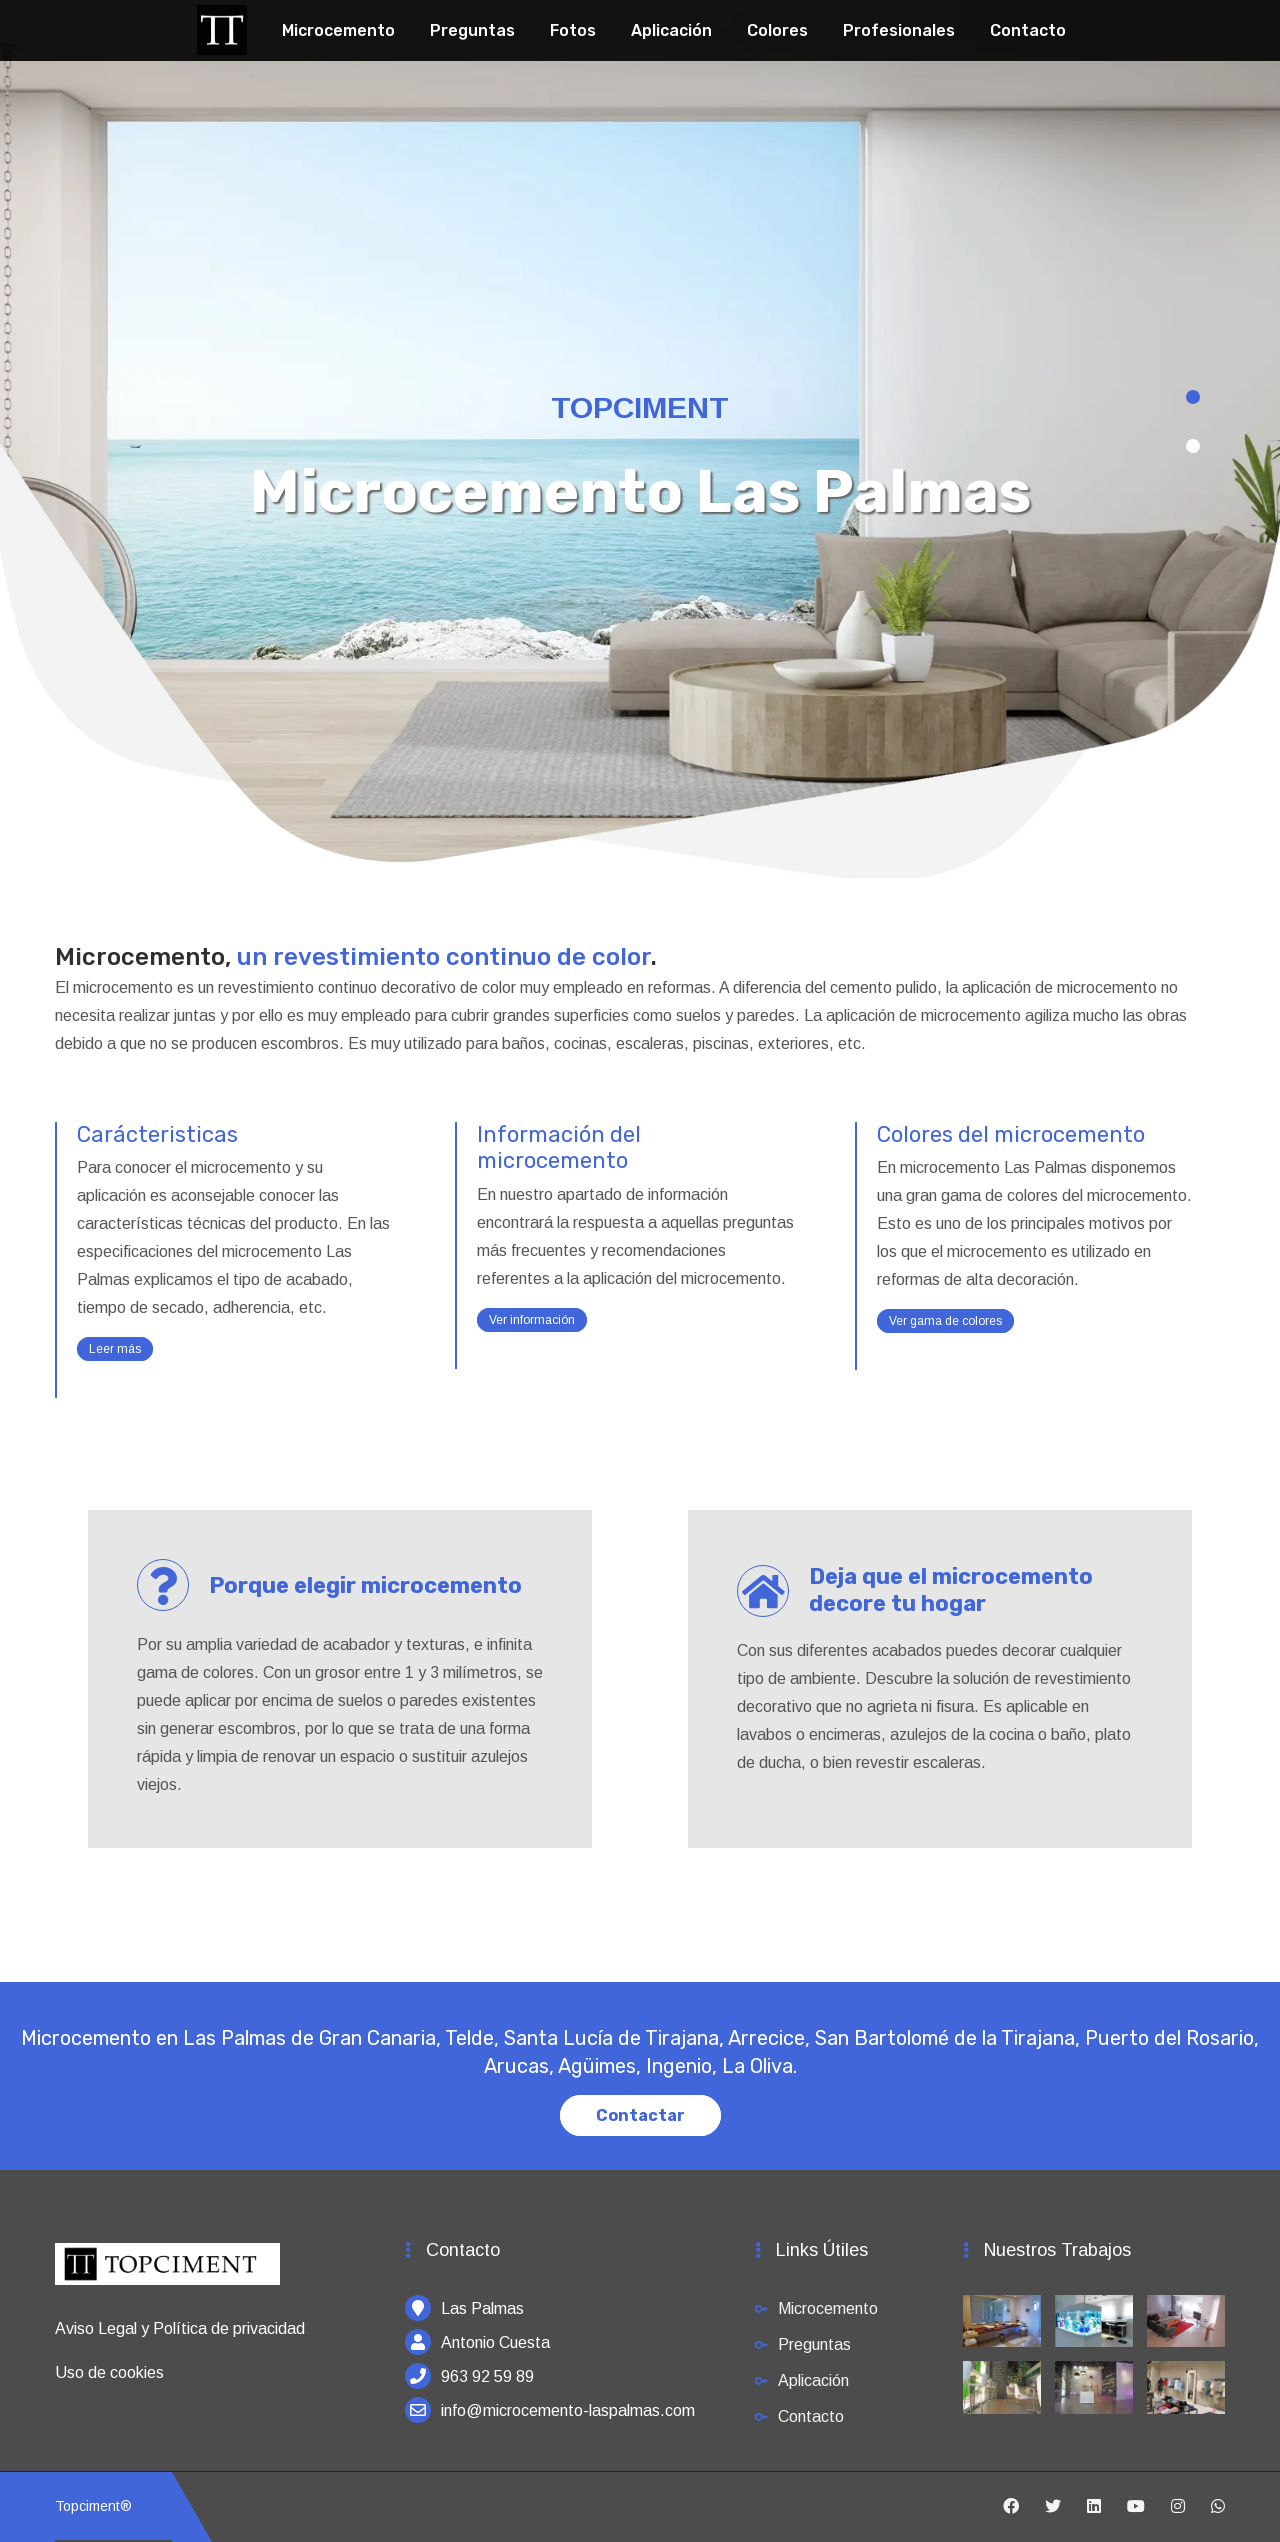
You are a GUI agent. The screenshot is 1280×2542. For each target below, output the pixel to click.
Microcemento (338, 30)
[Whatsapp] (1218, 2507)
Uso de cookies (109, 2372)
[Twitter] (1053, 2507)
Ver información (532, 1320)
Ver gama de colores (945, 1321)
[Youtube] (1136, 2507)
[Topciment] (222, 27)
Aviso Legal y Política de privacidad (180, 2328)
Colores (777, 30)
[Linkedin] (1094, 2507)
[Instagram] (1178, 2507)
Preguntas (472, 30)
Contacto (1028, 30)
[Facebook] (1011, 2507)
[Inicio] (167, 2273)
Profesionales (899, 30)
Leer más (115, 1349)
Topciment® (93, 2506)
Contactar (640, 2115)
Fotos (573, 30)
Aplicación (671, 30)
